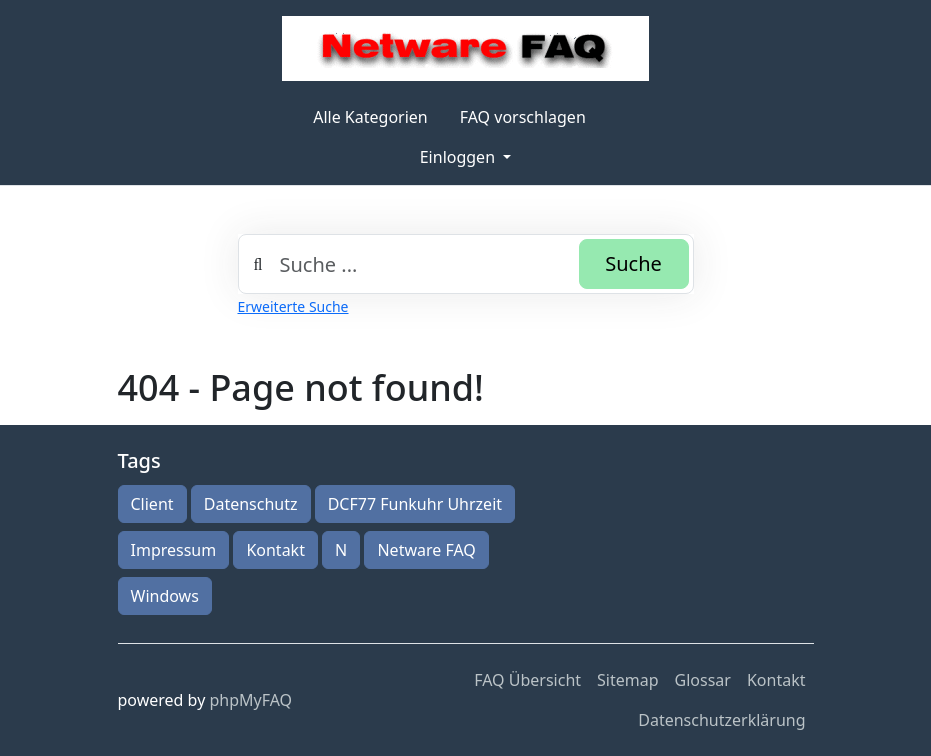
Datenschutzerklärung (721, 720)
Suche (633, 263)
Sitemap (628, 680)
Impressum (174, 550)
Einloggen (459, 157)
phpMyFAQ (250, 700)
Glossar (703, 680)
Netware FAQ (426, 550)
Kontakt (275, 550)
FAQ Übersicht (527, 680)
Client (152, 504)
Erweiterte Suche (293, 306)
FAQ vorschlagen (523, 117)
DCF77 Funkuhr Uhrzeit (415, 504)
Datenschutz (251, 504)
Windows (165, 596)
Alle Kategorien (370, 117)
